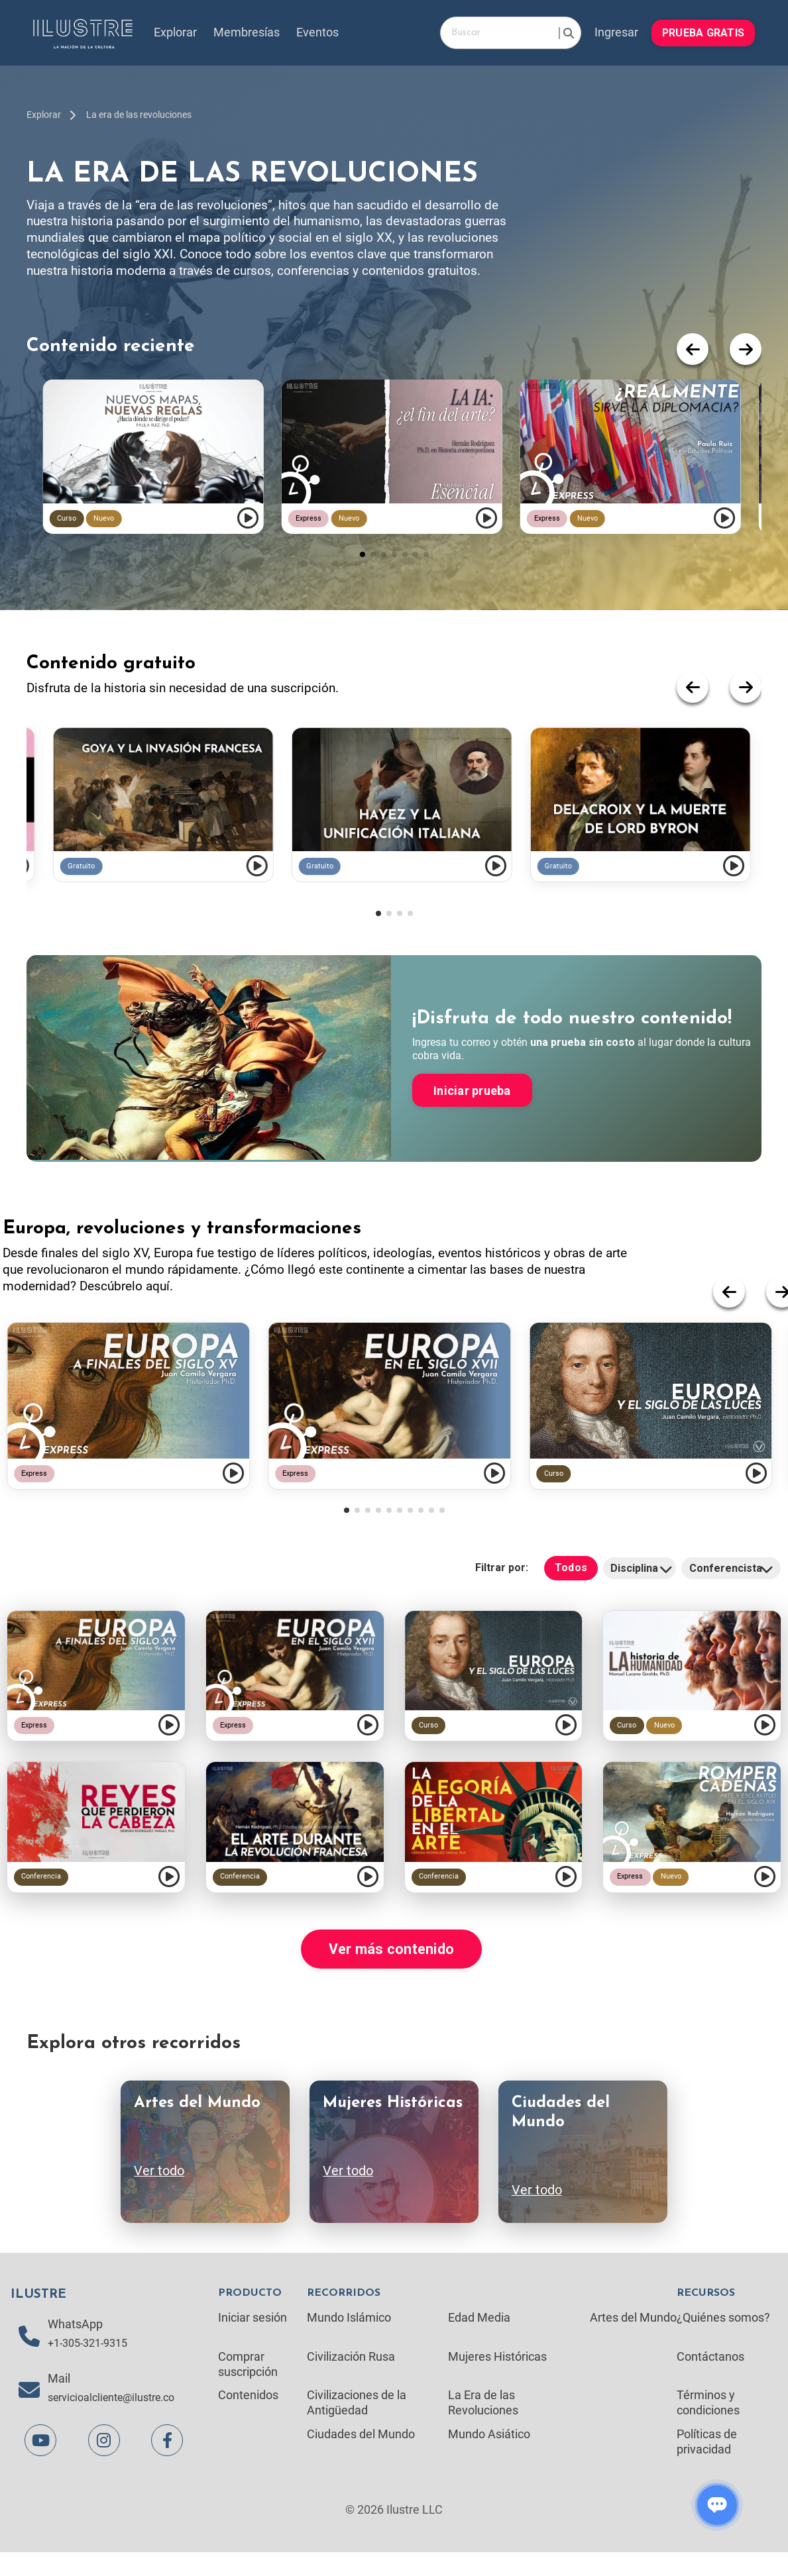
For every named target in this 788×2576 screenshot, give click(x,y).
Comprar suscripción (248, 2385)
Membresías (247, 33)
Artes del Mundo (633, 2338)
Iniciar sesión (252, 2338)
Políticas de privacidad (707, 2464)
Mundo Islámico (349, 2338)
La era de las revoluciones (139, 115)
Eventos (318, 33)
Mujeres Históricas (497, 2378)
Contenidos (248, 2417)
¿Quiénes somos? (723, 2338)
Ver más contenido (391, 1968)
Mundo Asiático (489, 2456)
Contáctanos (710, 2378)
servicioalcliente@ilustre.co (120, 2421)
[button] (362, 575)
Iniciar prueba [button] (472, 1112)
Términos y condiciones (708, 2425)
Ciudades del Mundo (361, 2456)
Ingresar (616, 33)
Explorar (175, 33)
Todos (571, 1586)
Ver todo (159, 2192)
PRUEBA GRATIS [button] (702, 32)
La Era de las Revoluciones (483, 2425)
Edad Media (479, 2338)
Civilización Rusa (351, 2378)
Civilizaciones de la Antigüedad (356, 2425)
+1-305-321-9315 (92, 2366)
